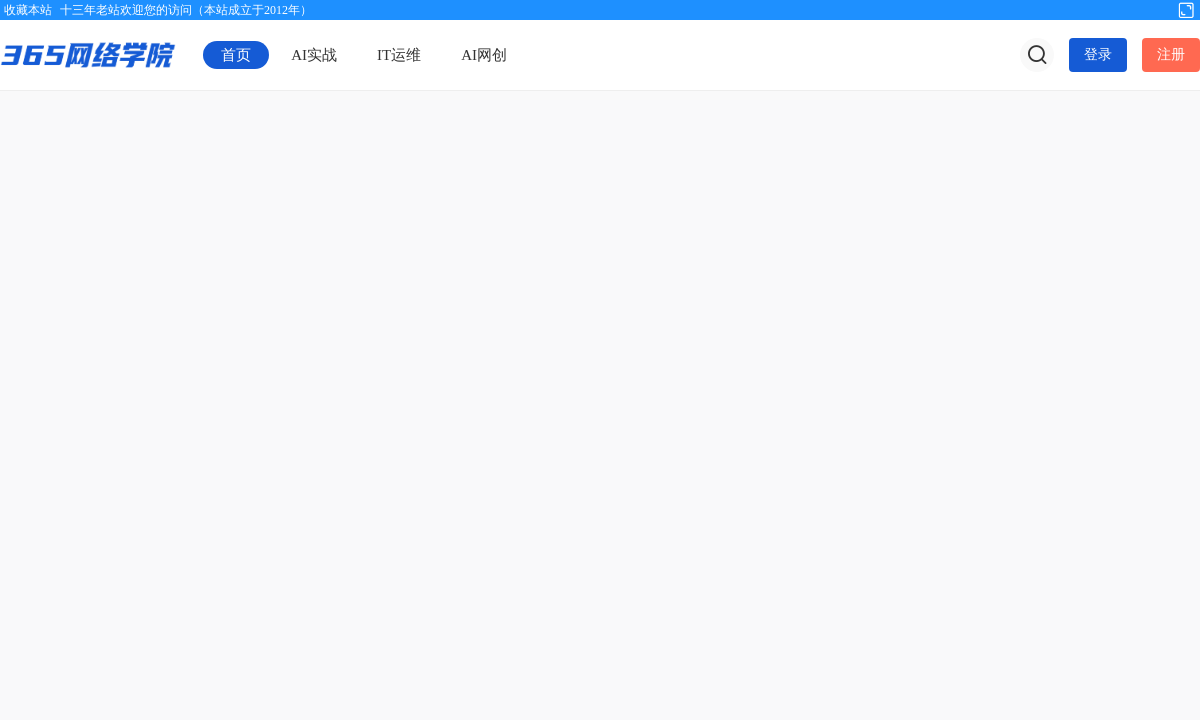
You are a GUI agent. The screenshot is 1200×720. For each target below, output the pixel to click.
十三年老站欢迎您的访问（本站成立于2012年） (186, 10)
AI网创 (484, 55)
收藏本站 (28, 10)
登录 (1098, 54)
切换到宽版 (1186, 9)
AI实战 (314, 55)
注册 (1171, 54)
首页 (236, 55)
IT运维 (399, 55)
